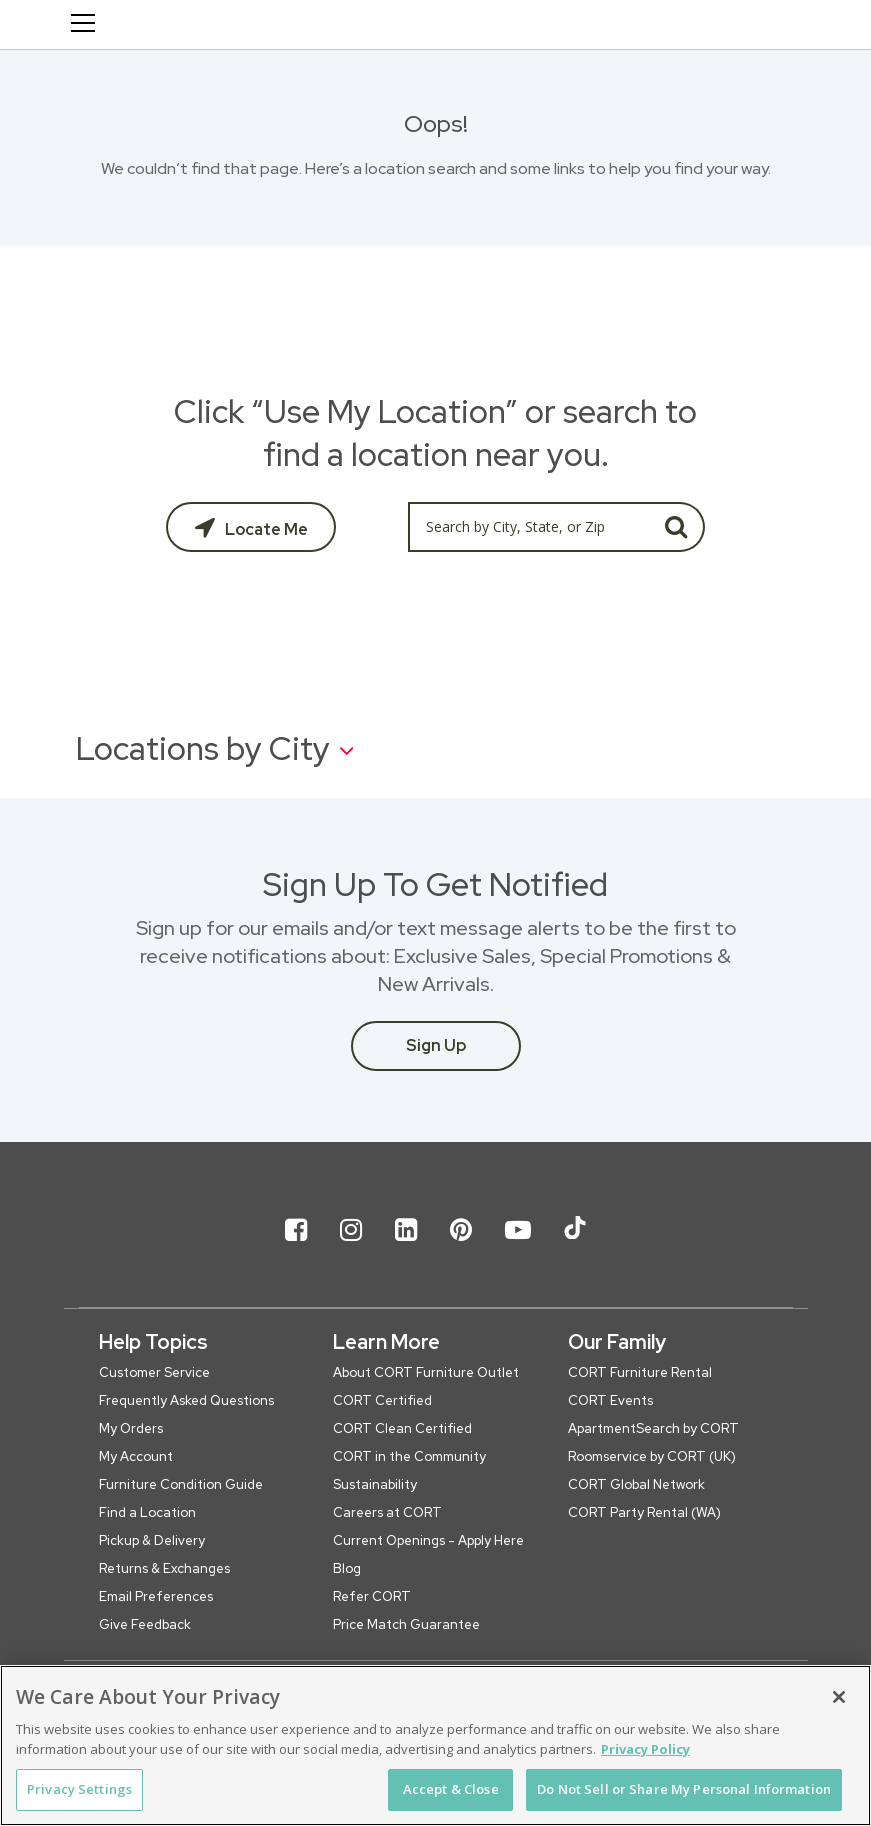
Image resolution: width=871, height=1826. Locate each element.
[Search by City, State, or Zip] (528, 527)
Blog (347, 1568)
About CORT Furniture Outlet (426, 1372)
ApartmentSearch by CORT (653, 1428)
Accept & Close (451, 1789)
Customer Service (154, 1372)
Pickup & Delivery (152, 1540)
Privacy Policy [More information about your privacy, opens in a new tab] (645, 1749)
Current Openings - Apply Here (428, 1540)
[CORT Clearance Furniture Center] (258, 28)
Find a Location (147, 1512)
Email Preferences (156, 1596)
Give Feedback (145, 1624)
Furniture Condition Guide (181, 1484)
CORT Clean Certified (402, 1428)
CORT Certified (382, 1400)
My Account (136, 1456)
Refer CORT (372, 1596)
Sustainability (375, 1484)
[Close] (839, 1697)
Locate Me (265, 529)
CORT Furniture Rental (640, 1372)
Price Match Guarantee (406, 1624)
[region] (435, 1745)
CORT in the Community (409, 1456)
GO (676, 527)
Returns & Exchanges (164, 1568)
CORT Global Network (636, 1484)
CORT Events (610, 1400)
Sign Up (436, 1045)
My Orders (131, 1428)
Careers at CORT (387, 1512)
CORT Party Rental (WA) (644, 1512)
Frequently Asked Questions (186, 1400)
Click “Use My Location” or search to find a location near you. (435, 433)
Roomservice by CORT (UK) (652, 1456)
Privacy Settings (79, 1789)
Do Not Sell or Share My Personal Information (684, 1789)
